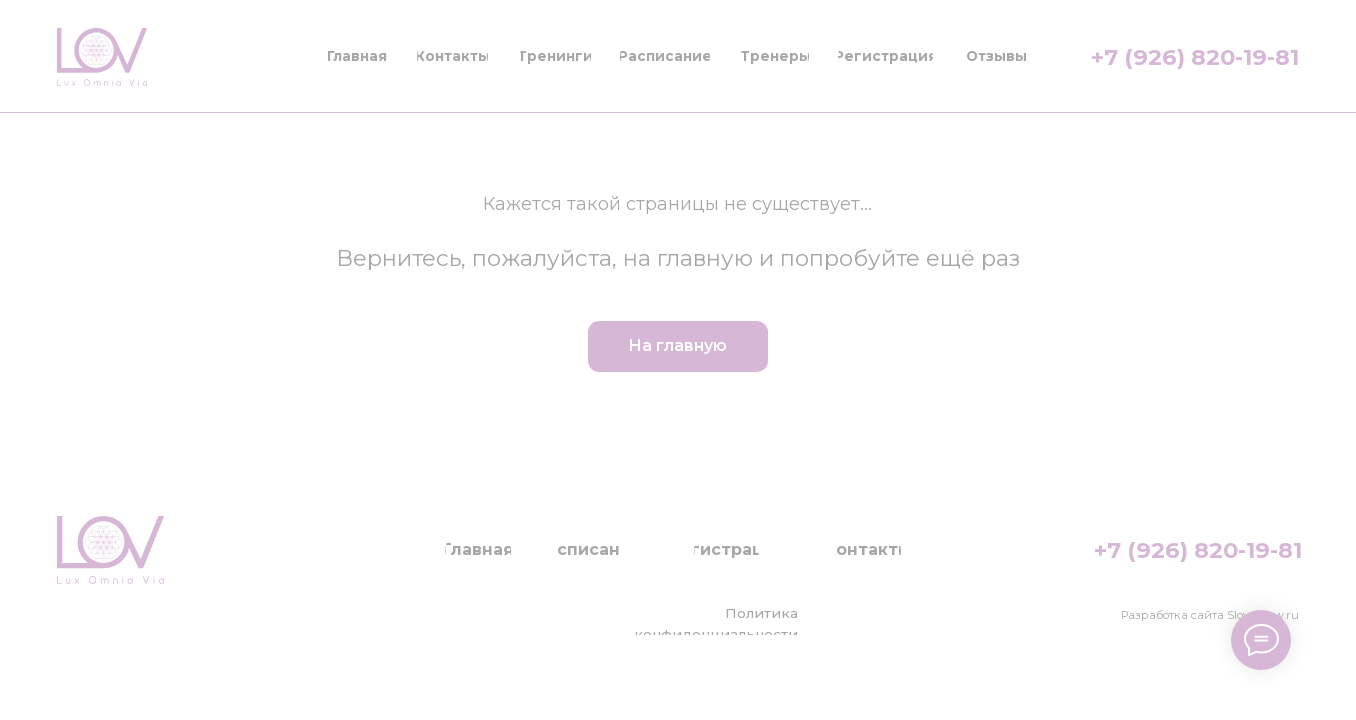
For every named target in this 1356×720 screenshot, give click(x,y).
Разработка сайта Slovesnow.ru (1210, 615)
